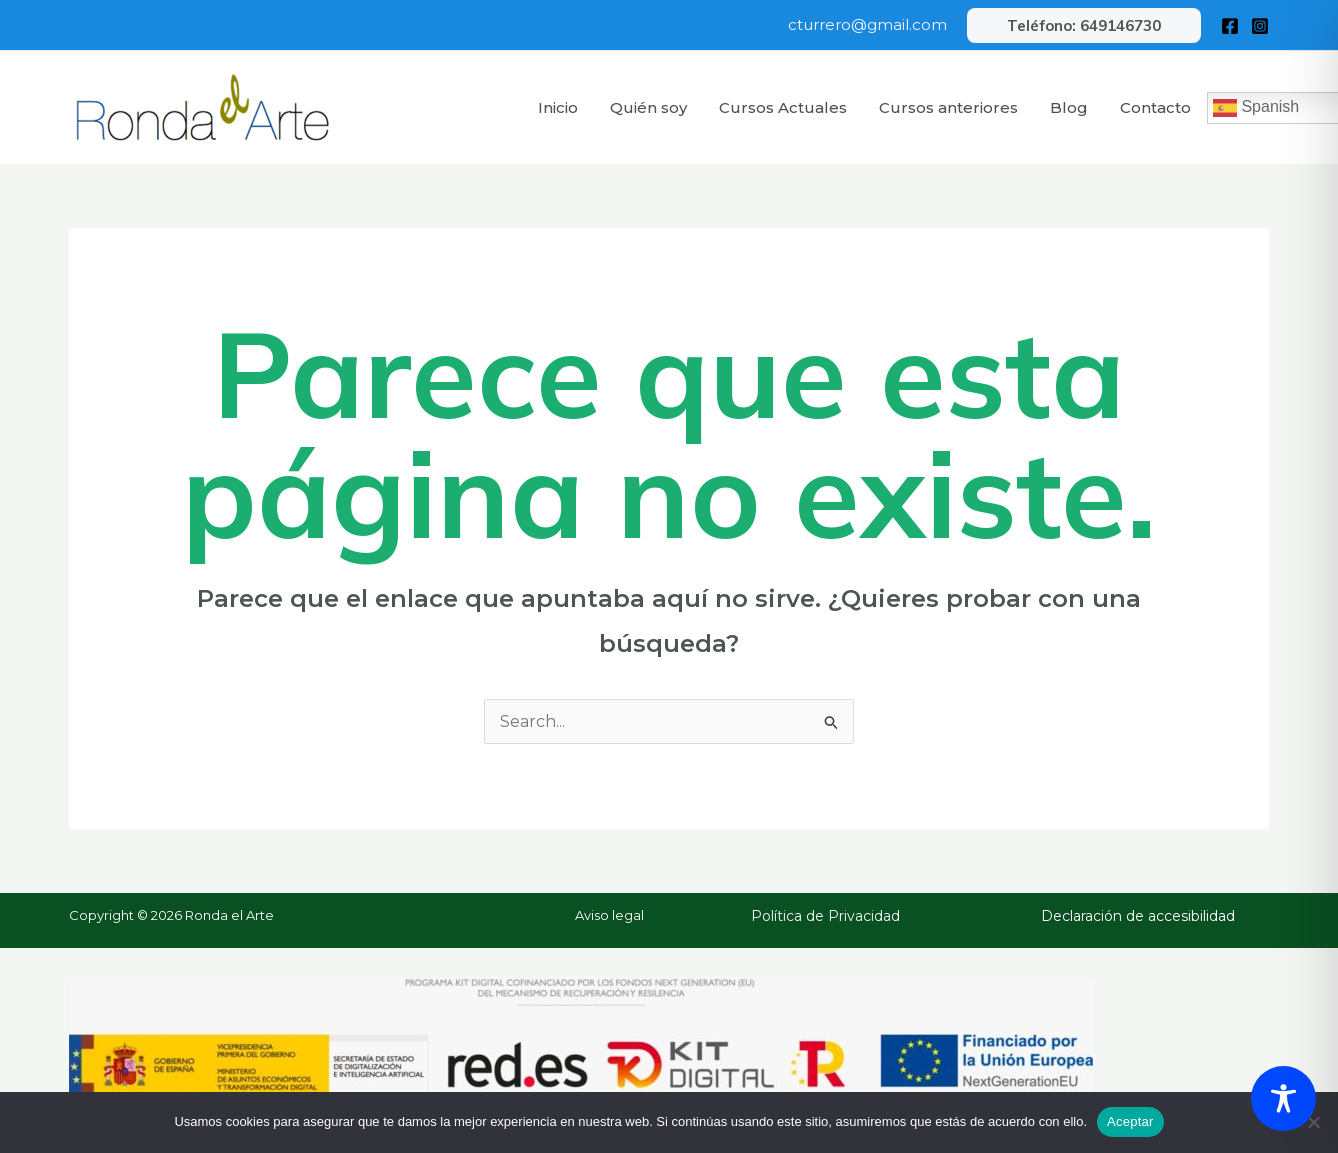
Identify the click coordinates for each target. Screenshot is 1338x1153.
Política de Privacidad (825, 916)
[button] (1084, 25)
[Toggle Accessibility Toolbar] (1283, 1098)
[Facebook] (1230, 26)
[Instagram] (1260, 26)
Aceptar (1130, 1121)
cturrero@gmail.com (867, 24)
